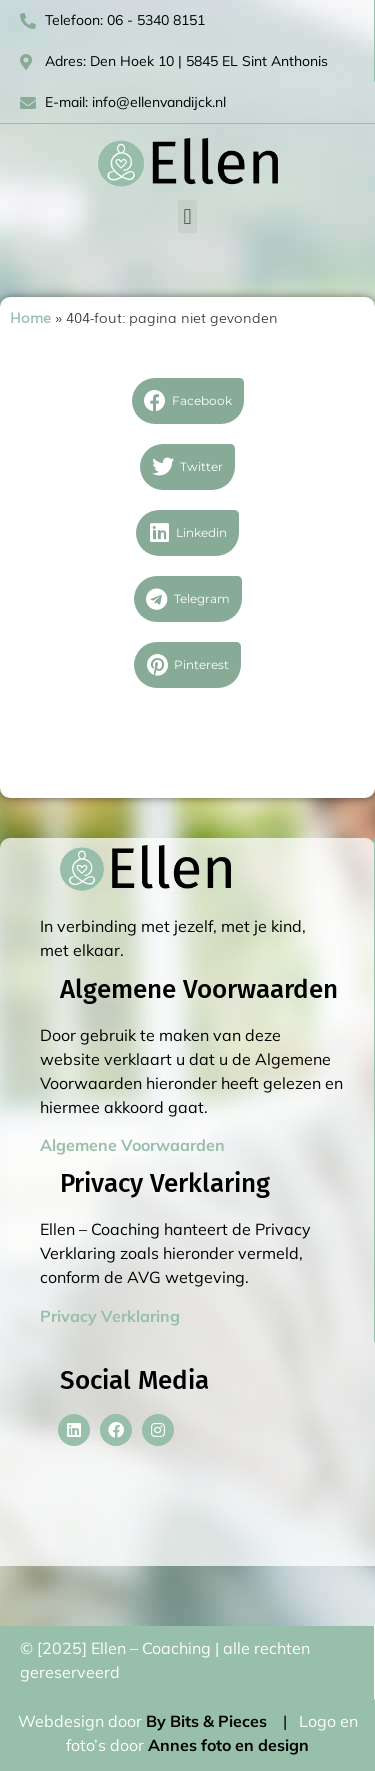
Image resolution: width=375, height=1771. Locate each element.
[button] (187, 216)
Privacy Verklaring (110, 1316)
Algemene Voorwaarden (132, 1145)
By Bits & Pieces (206, 1721)
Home (30, 317)
